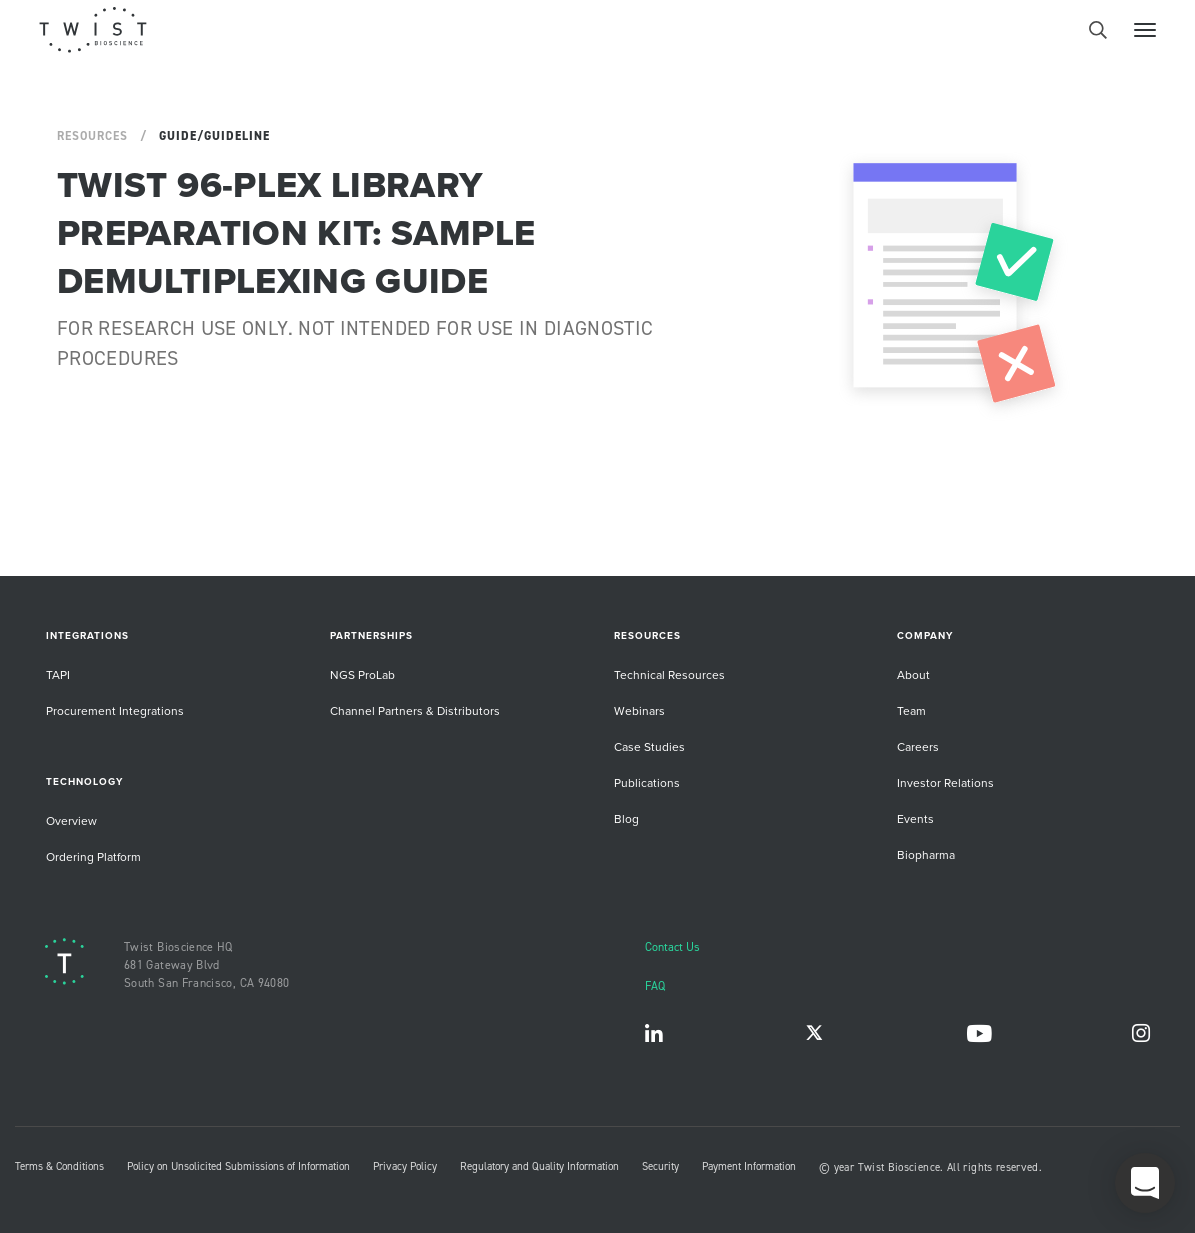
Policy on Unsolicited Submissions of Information (238, 1166)
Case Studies (649, 746)
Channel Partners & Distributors (415, 710)
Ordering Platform (93, 856)
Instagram (1141, 1037)
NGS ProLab (362, 674)
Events (915, 818)
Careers (918, 746)
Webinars (639, 710)
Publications (647, 782)
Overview (71, 820)
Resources (92, 136)
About (913, 674)
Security (660, 1166)
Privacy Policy (405, 1166)
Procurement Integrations (115, 710)
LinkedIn (654, 1037)
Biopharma (926, 854)
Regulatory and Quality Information (539, 1166)
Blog (626, 818)
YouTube (979, 1037)
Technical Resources (669, 674)
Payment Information (749, 1166)
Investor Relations (945, 782)
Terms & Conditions (59, 1166)
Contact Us (672, 946)
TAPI (58, 674)
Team (911, 710)
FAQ (655, 985)
